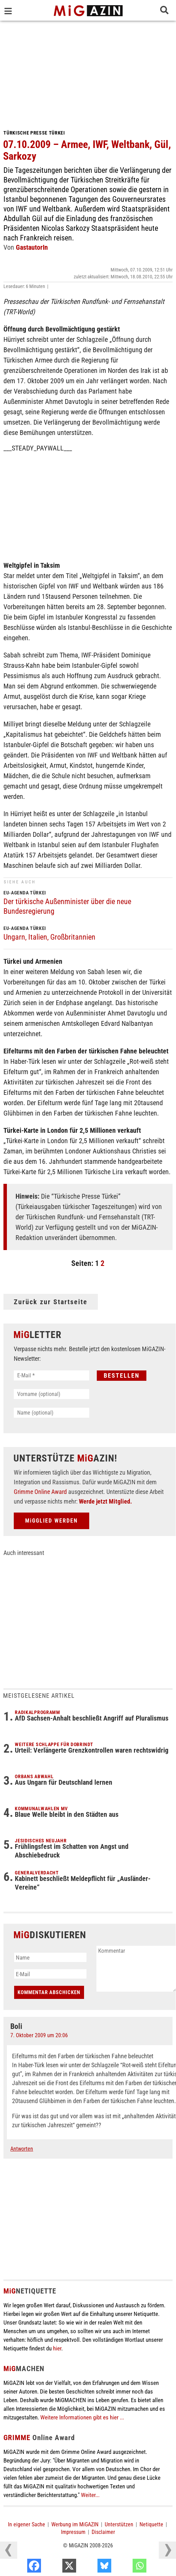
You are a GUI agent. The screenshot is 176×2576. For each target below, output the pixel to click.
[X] (91, 2567)
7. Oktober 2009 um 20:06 (39, 2035)
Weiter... (90, 2494)
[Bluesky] (126, 2567)
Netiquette (151, 2524)
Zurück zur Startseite (50, 1302)
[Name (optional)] (51, 1413)
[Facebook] (56, 2567)
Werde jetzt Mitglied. (105, 1501)
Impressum (73, 2532)
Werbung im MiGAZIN (75, 2524)
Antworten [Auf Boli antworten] (21, 2149)
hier (57, 2348)
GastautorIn (32, 247)
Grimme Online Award (40, 1491)
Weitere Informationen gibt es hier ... (82, 2417)
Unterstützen (119, 2524)
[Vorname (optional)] (51, 1394)
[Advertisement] (88, 72)
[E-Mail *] (51, 1375)
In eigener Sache (26, 2524)
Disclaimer (103, 2532)
